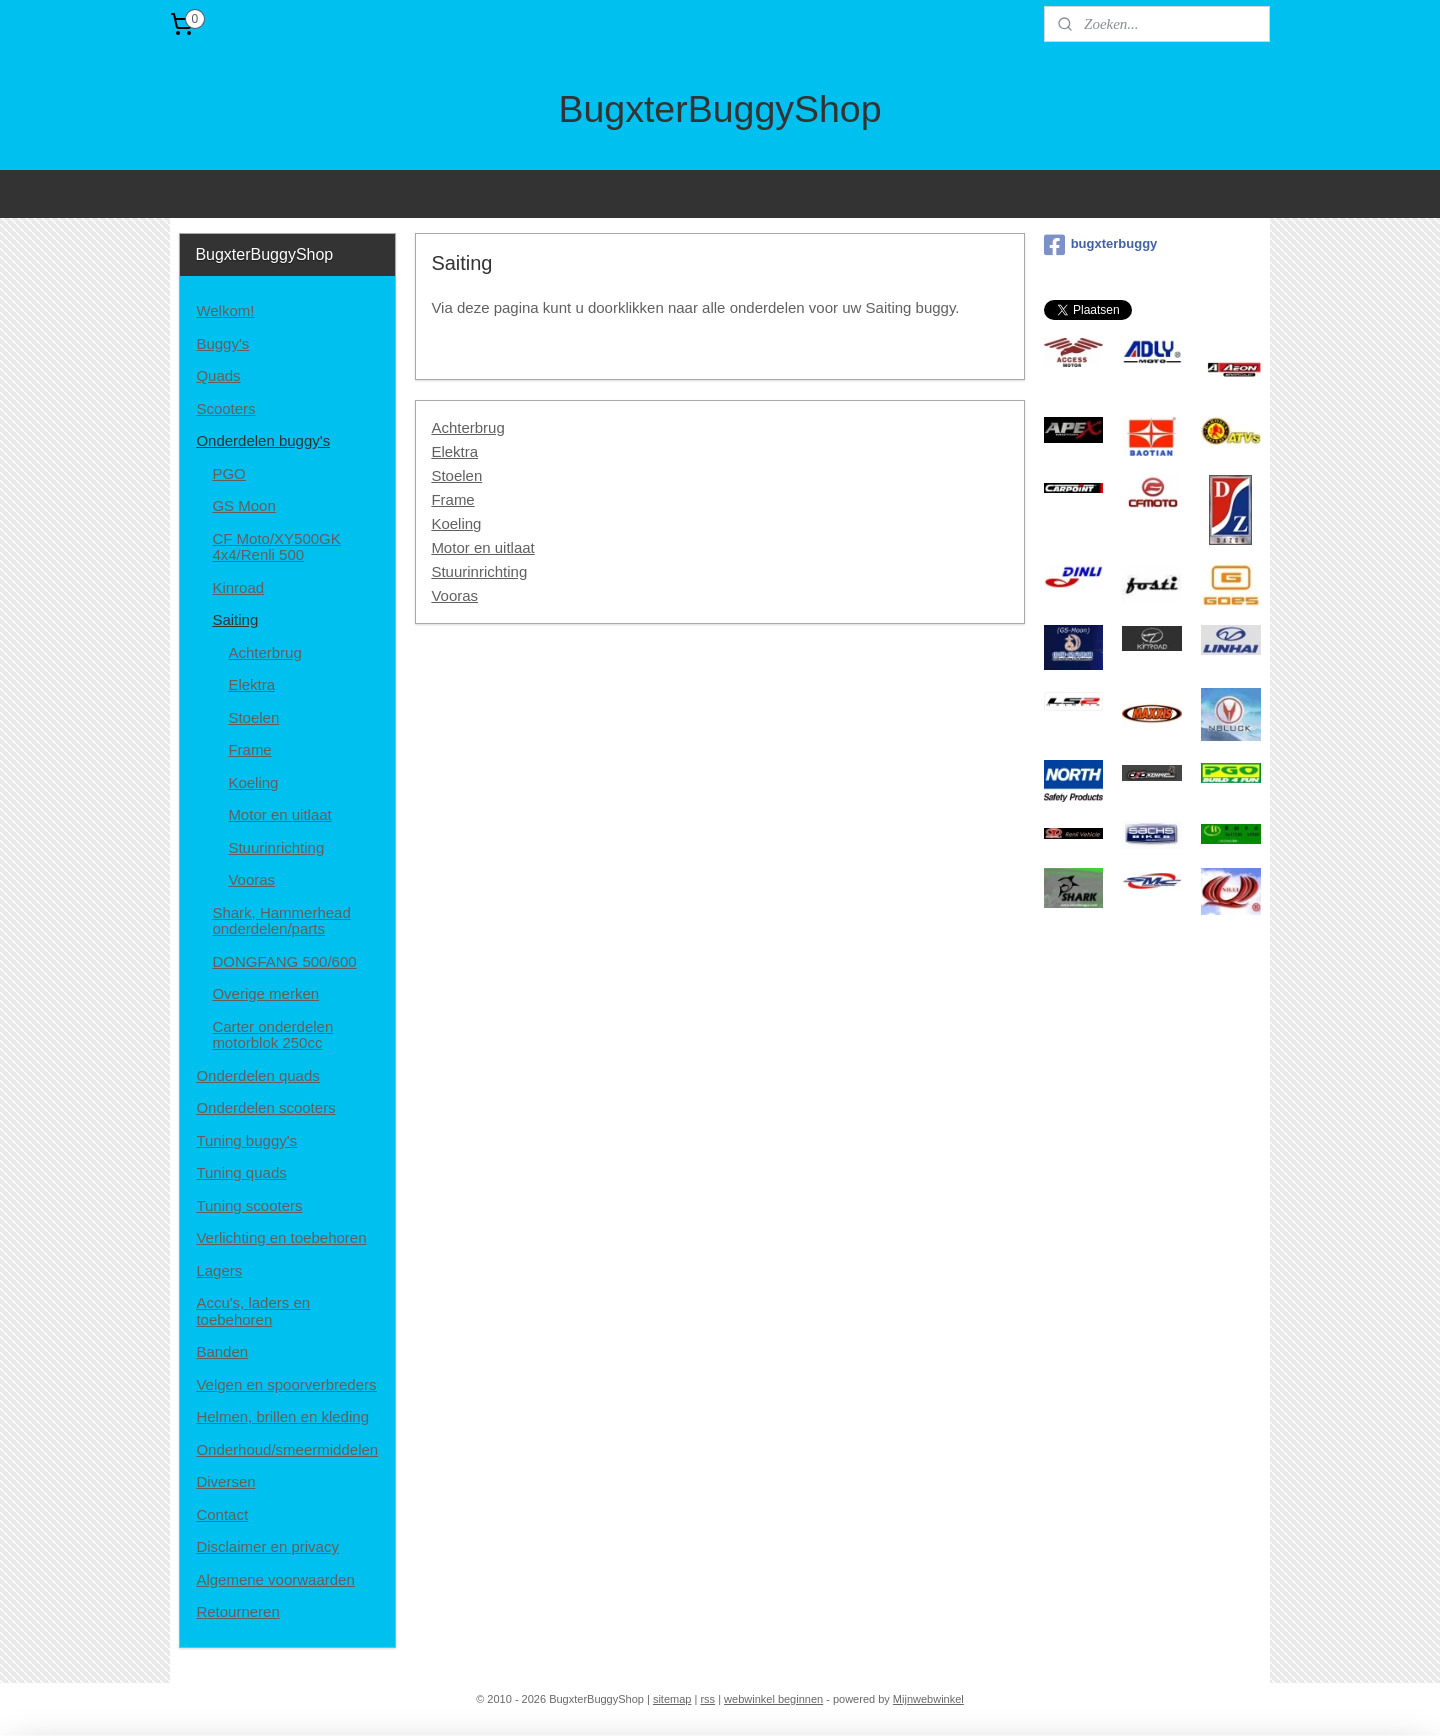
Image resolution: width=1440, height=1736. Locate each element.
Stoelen (456, 475)
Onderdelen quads (257, 1075)
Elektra (454, 451)
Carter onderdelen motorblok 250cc (272, 1035)
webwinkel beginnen (773, 1699)
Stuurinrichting (479, 571)
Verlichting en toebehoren (281, 1237)
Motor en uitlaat (482, 547)
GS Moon (243, 505)
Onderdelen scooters (265, 1107)
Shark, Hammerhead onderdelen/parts (281, 921)
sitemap (672, 1699)
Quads (218, 375)
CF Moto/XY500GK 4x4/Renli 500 (276, 547)
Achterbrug (467, 427)
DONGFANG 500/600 (284, 961)
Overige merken (265, 993)
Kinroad (238, 587)
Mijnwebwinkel (928, 1699)
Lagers (219, 1270)
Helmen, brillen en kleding (282, 1416)
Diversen (225, 1481)
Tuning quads (241, 1172)
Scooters (225, 408)
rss (707, 1699)
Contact (222, 1514)
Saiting (235, 619)
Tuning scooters (249, 1205)
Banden (222, 1351)
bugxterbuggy (1101, 245)
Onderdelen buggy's (263, 440)
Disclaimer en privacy (267, 1546)
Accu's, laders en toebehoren (253, 1311)
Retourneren (237, 1611)
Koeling (456, 523)
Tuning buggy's (246, 1140)
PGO (228, 473)
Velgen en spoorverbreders (286, 1384)
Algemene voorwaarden (275, 1579)
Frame (452, 499)
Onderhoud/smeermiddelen (287, 1449)
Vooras (454, 595)
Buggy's (222, 343)
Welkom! (225, 310)
